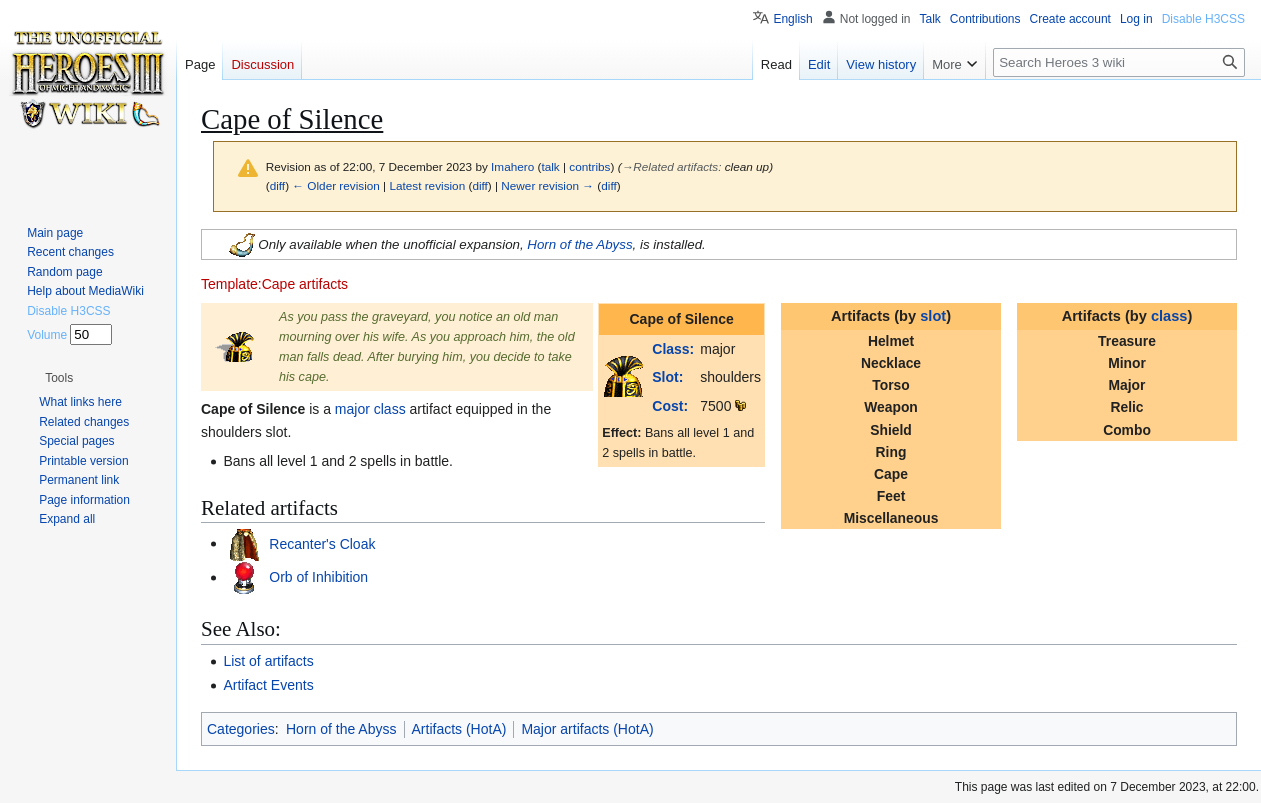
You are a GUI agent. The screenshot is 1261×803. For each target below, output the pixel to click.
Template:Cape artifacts (274, 284)
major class (370, 409)
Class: (673, 349)
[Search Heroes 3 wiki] (1119, 62)
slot (933, 316)
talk (550, 166)
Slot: (667, 377)
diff (277, 185)
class (1169, 316)
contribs (589, 166)
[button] (59, 378)
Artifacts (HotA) (459, 729)
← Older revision (336, 185)
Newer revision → (547, 185)
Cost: (670, 406)
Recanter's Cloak (320, 543)
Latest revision (427, 185)
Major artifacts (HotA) (587, 729)
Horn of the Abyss (579, 243)
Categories (241, 729)
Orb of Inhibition (316, 577)
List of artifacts (268, 661)
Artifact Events (268, 685)
